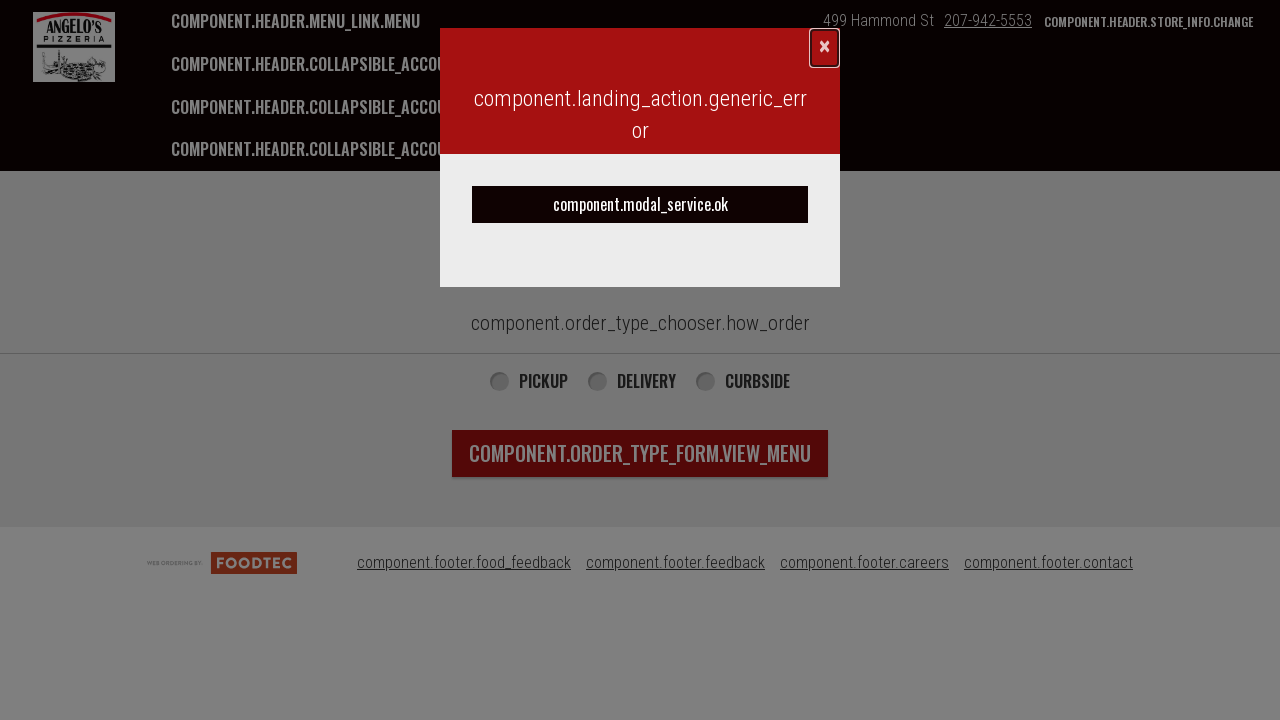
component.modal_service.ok (640, 204)
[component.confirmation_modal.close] (824, 48)
